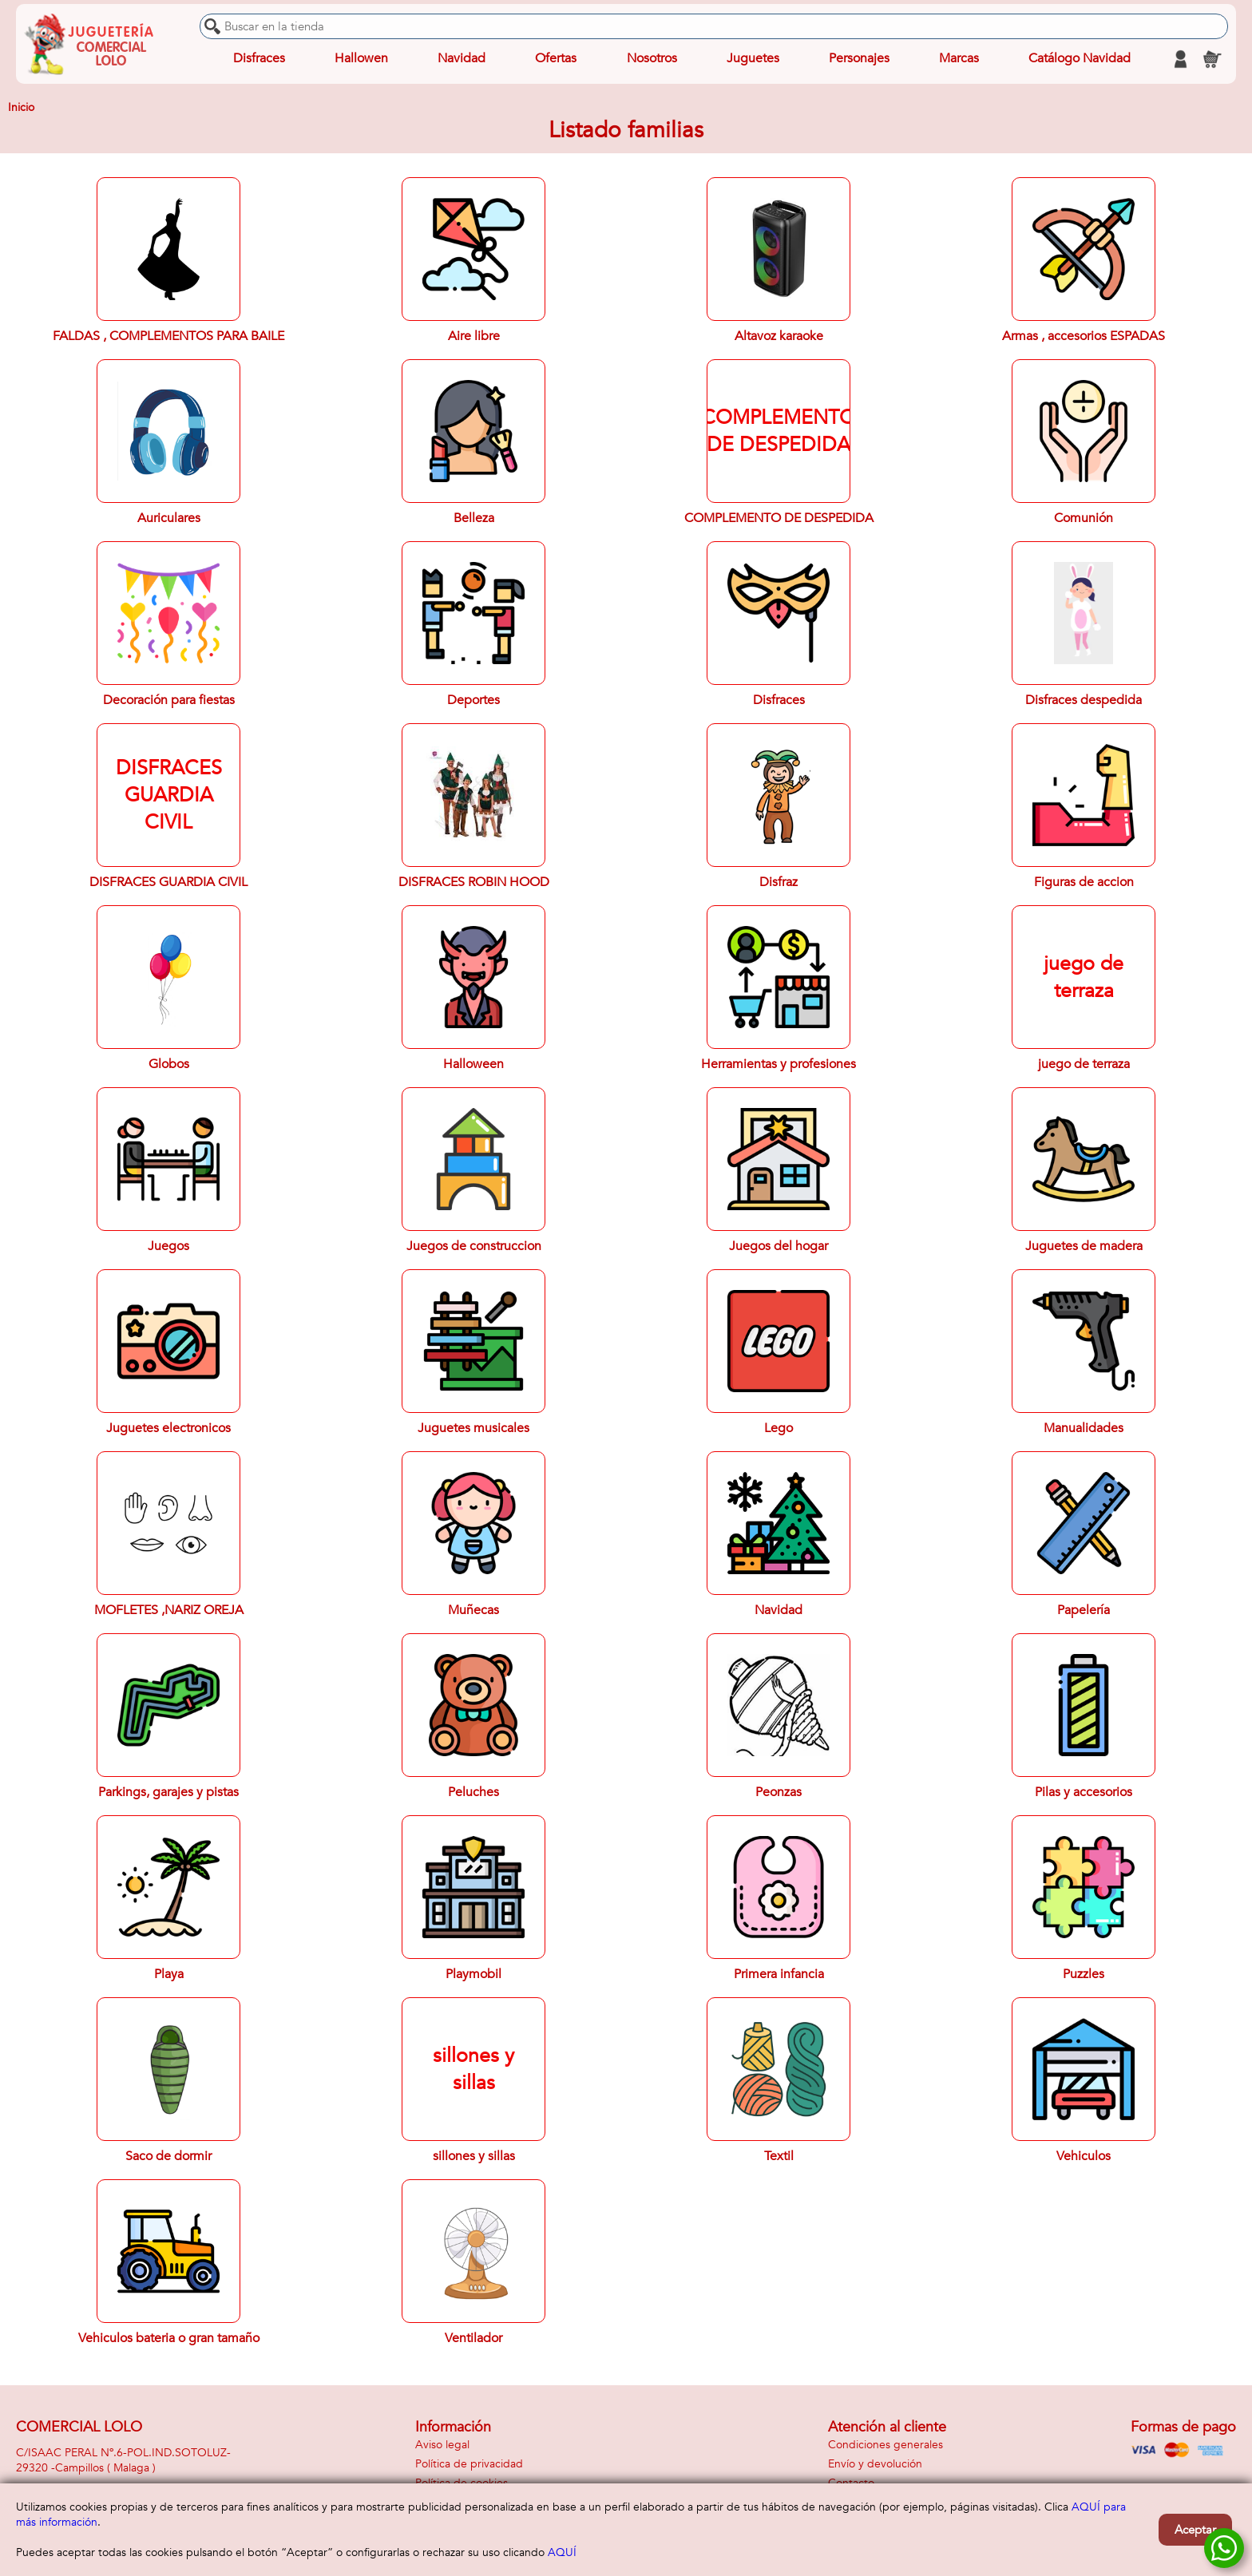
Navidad (461, 59)
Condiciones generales (885, 2444)
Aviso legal (442, 2444)
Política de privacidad (469, 2463)
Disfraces (259, 59)
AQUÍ (562, 2552)
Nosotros (651, 59)
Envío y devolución (875, 2463)
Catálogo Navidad (1079, 59)
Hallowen (361, 59)
